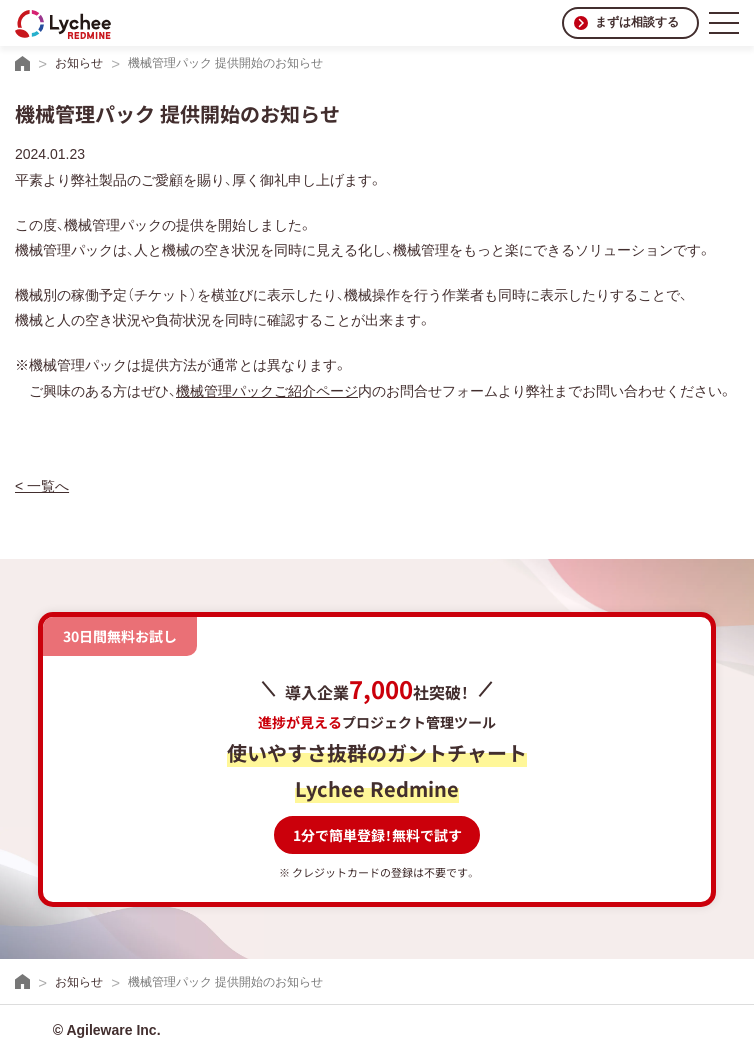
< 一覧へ (42, 486)
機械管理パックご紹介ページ (267, 391)
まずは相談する (637, 22)
